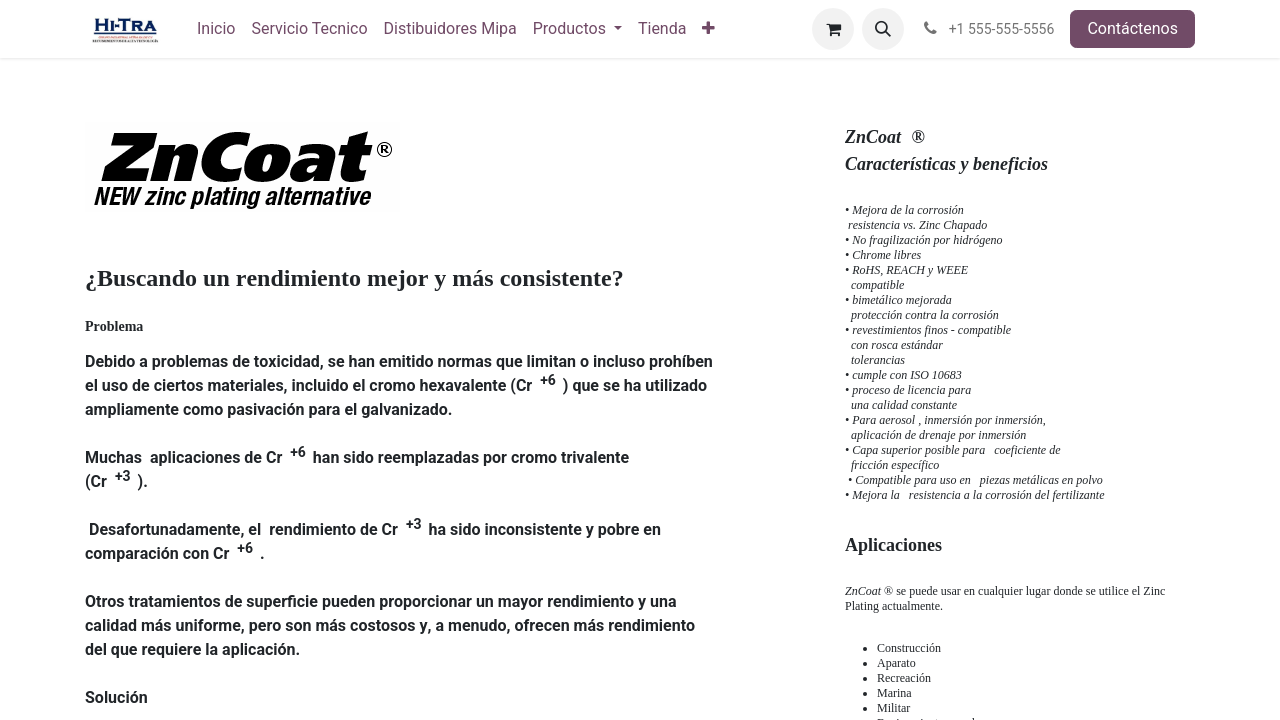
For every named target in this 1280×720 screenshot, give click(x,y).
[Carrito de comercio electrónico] (833, 29)
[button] (883, 29)
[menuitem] (216, 29)
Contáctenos (1132, 28)
